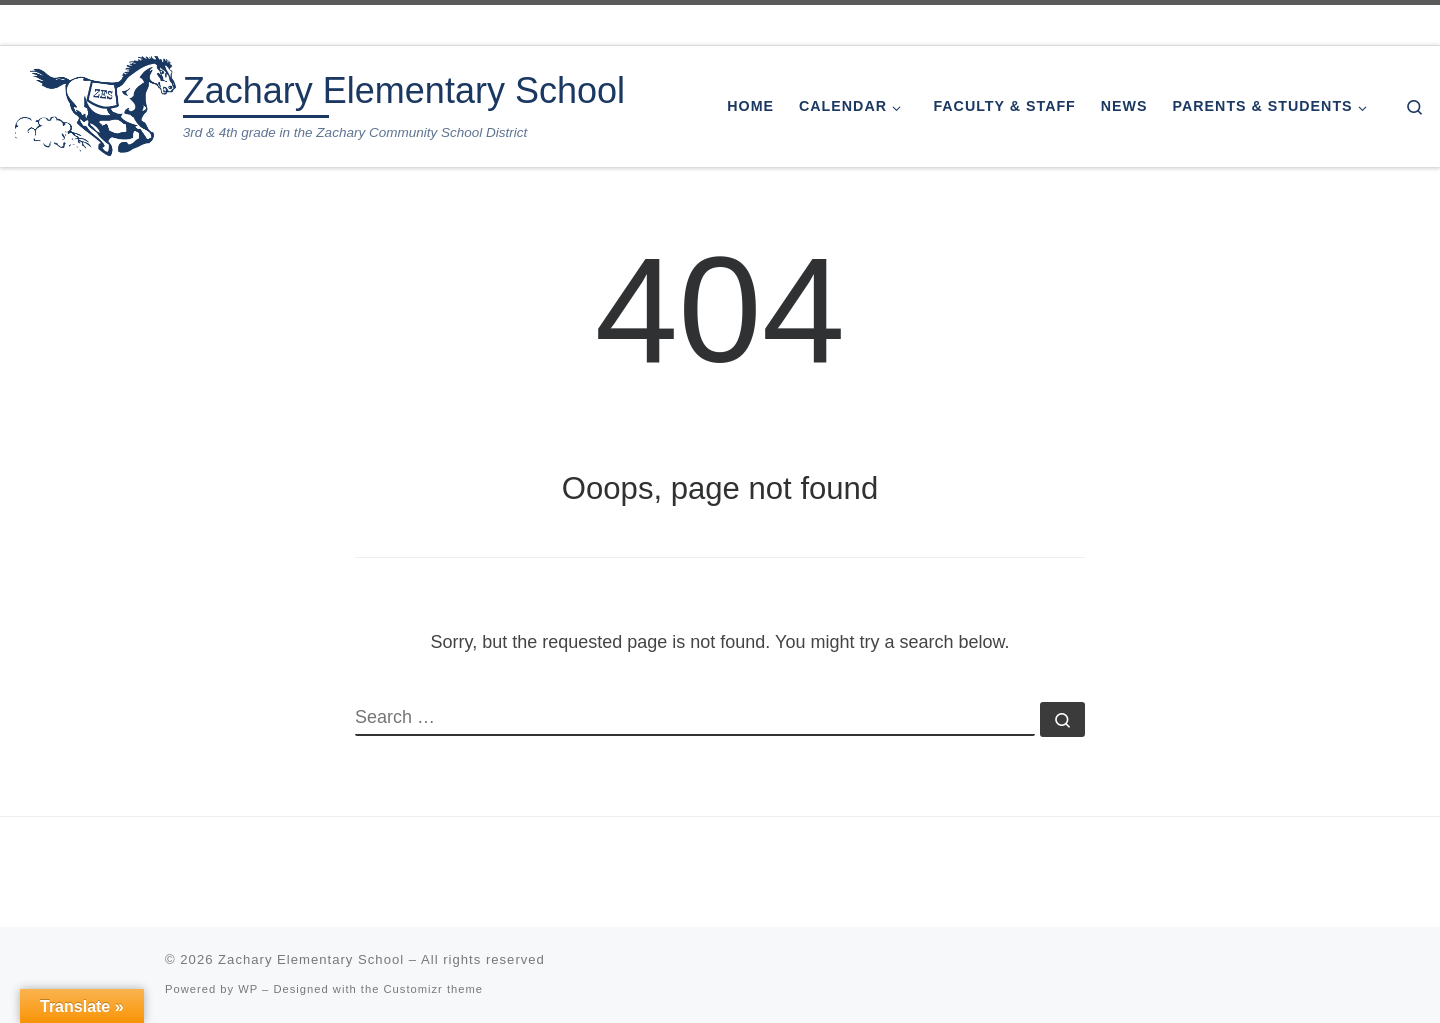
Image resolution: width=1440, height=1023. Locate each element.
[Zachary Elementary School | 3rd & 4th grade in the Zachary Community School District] (95, 103)
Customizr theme (434, 989)
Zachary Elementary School (311, 959)
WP (248, 989)
